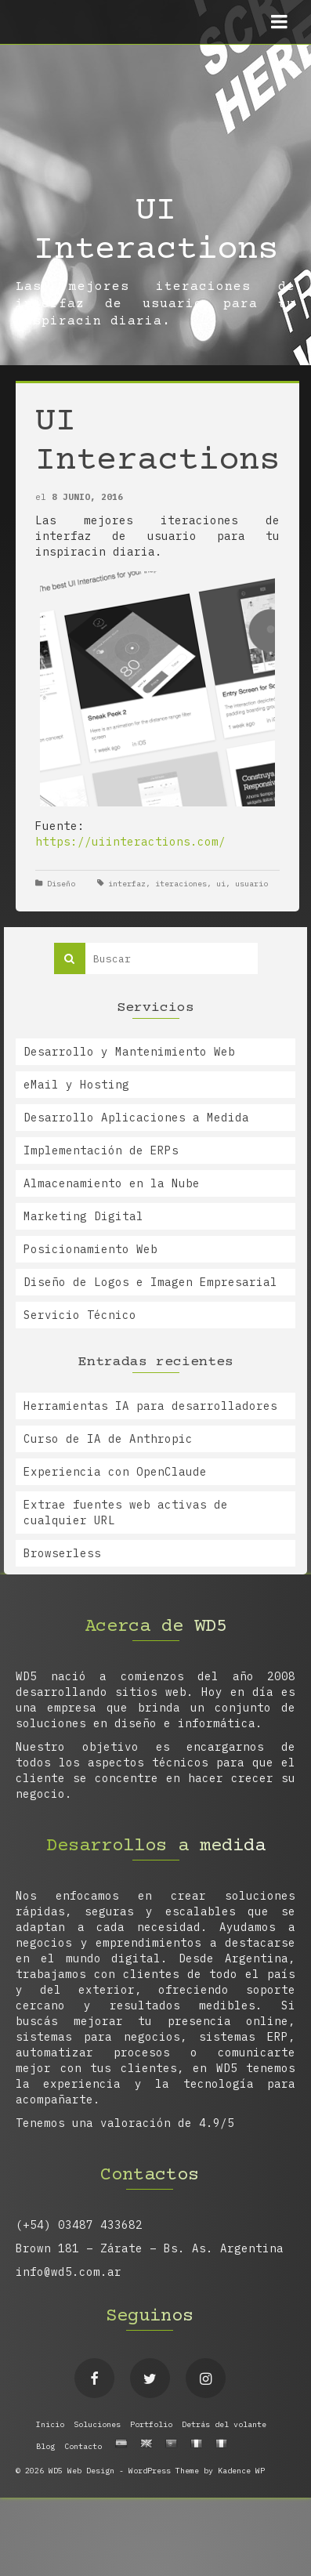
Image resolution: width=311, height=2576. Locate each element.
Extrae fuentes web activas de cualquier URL (126, 1512)
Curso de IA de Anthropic (108, 1439)
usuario (251, 884)
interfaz (127, 884)
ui (221, 884)
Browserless (62, 1553)
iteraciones (181, 884)
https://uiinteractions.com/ (130, 842)
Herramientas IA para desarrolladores (150, 1406)
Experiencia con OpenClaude (115, 1472)
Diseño (61, 884)
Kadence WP (241, 2470)
